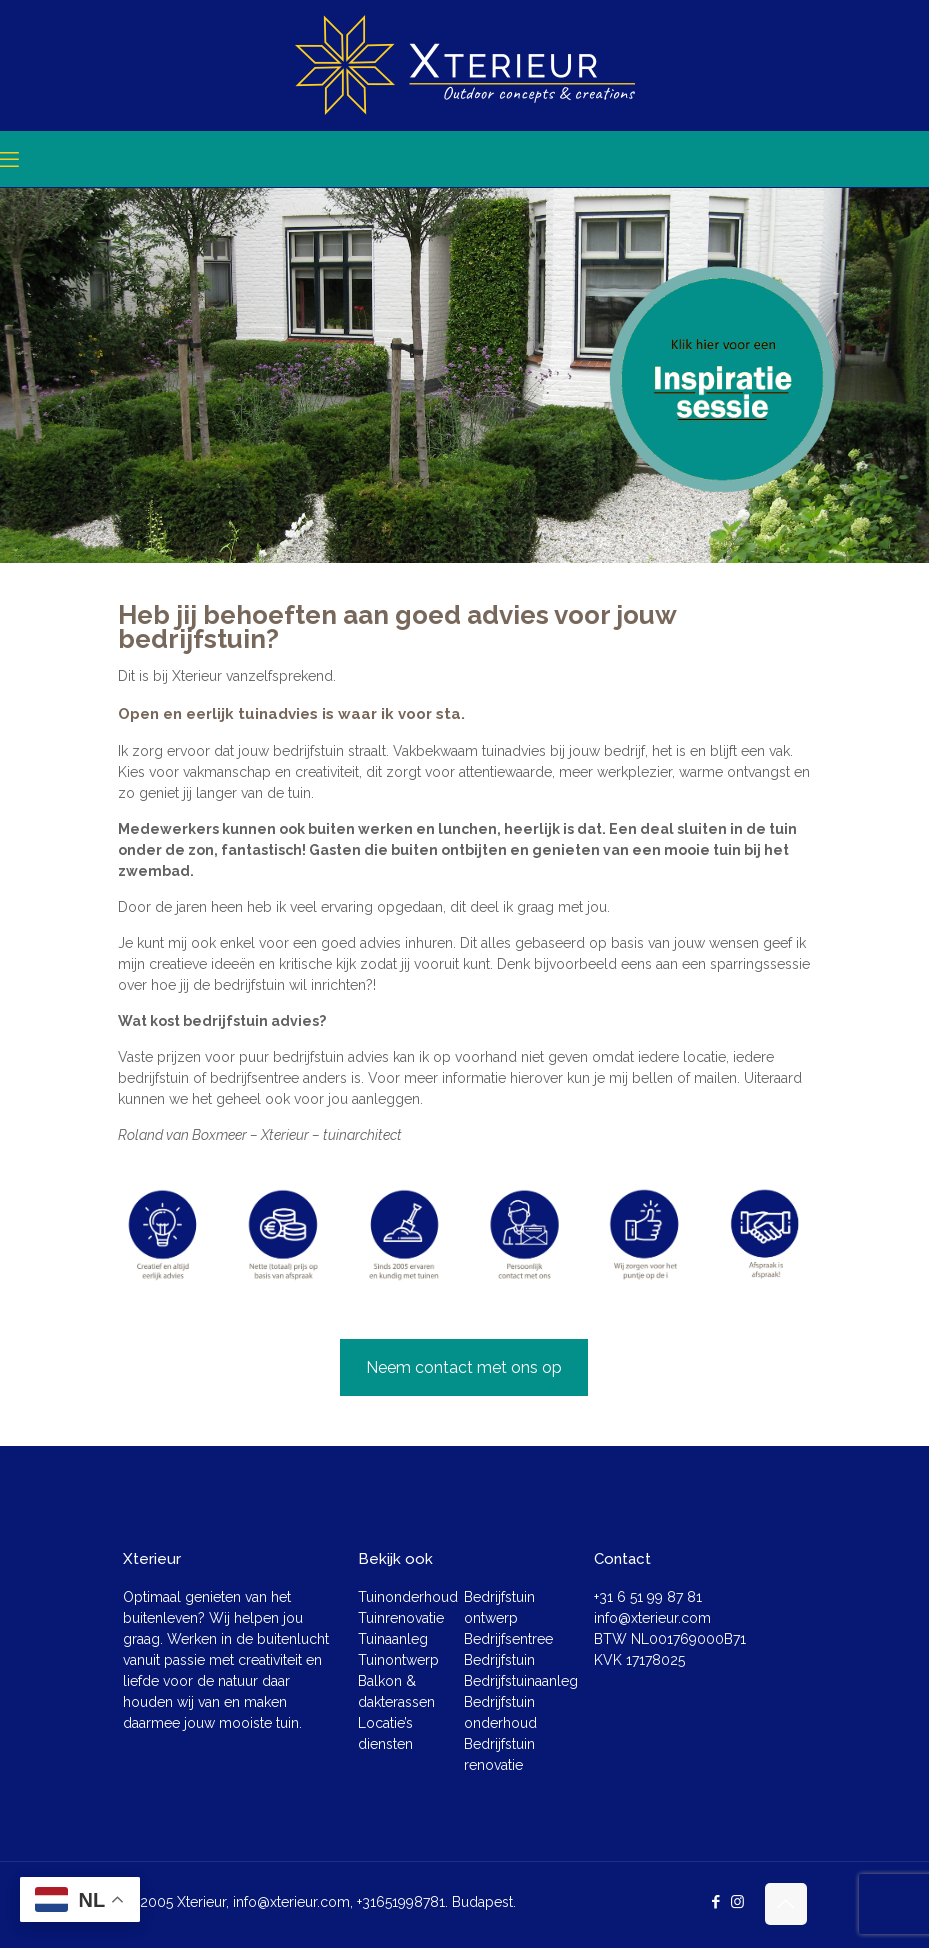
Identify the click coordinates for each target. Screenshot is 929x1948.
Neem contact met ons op (464, 1367)
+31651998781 (401, 1902)
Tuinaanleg (393, 1639)
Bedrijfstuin (499, 1660)
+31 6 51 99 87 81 (648, 1597)
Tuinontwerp (398, 1660)
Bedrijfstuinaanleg (521, 1681)
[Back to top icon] (786, 1904)
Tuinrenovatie (401, 1618)
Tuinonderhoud (408, 1597)
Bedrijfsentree (508, 1639)
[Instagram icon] (737, 1902)
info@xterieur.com (652, 1618)
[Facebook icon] (716, 1902)
